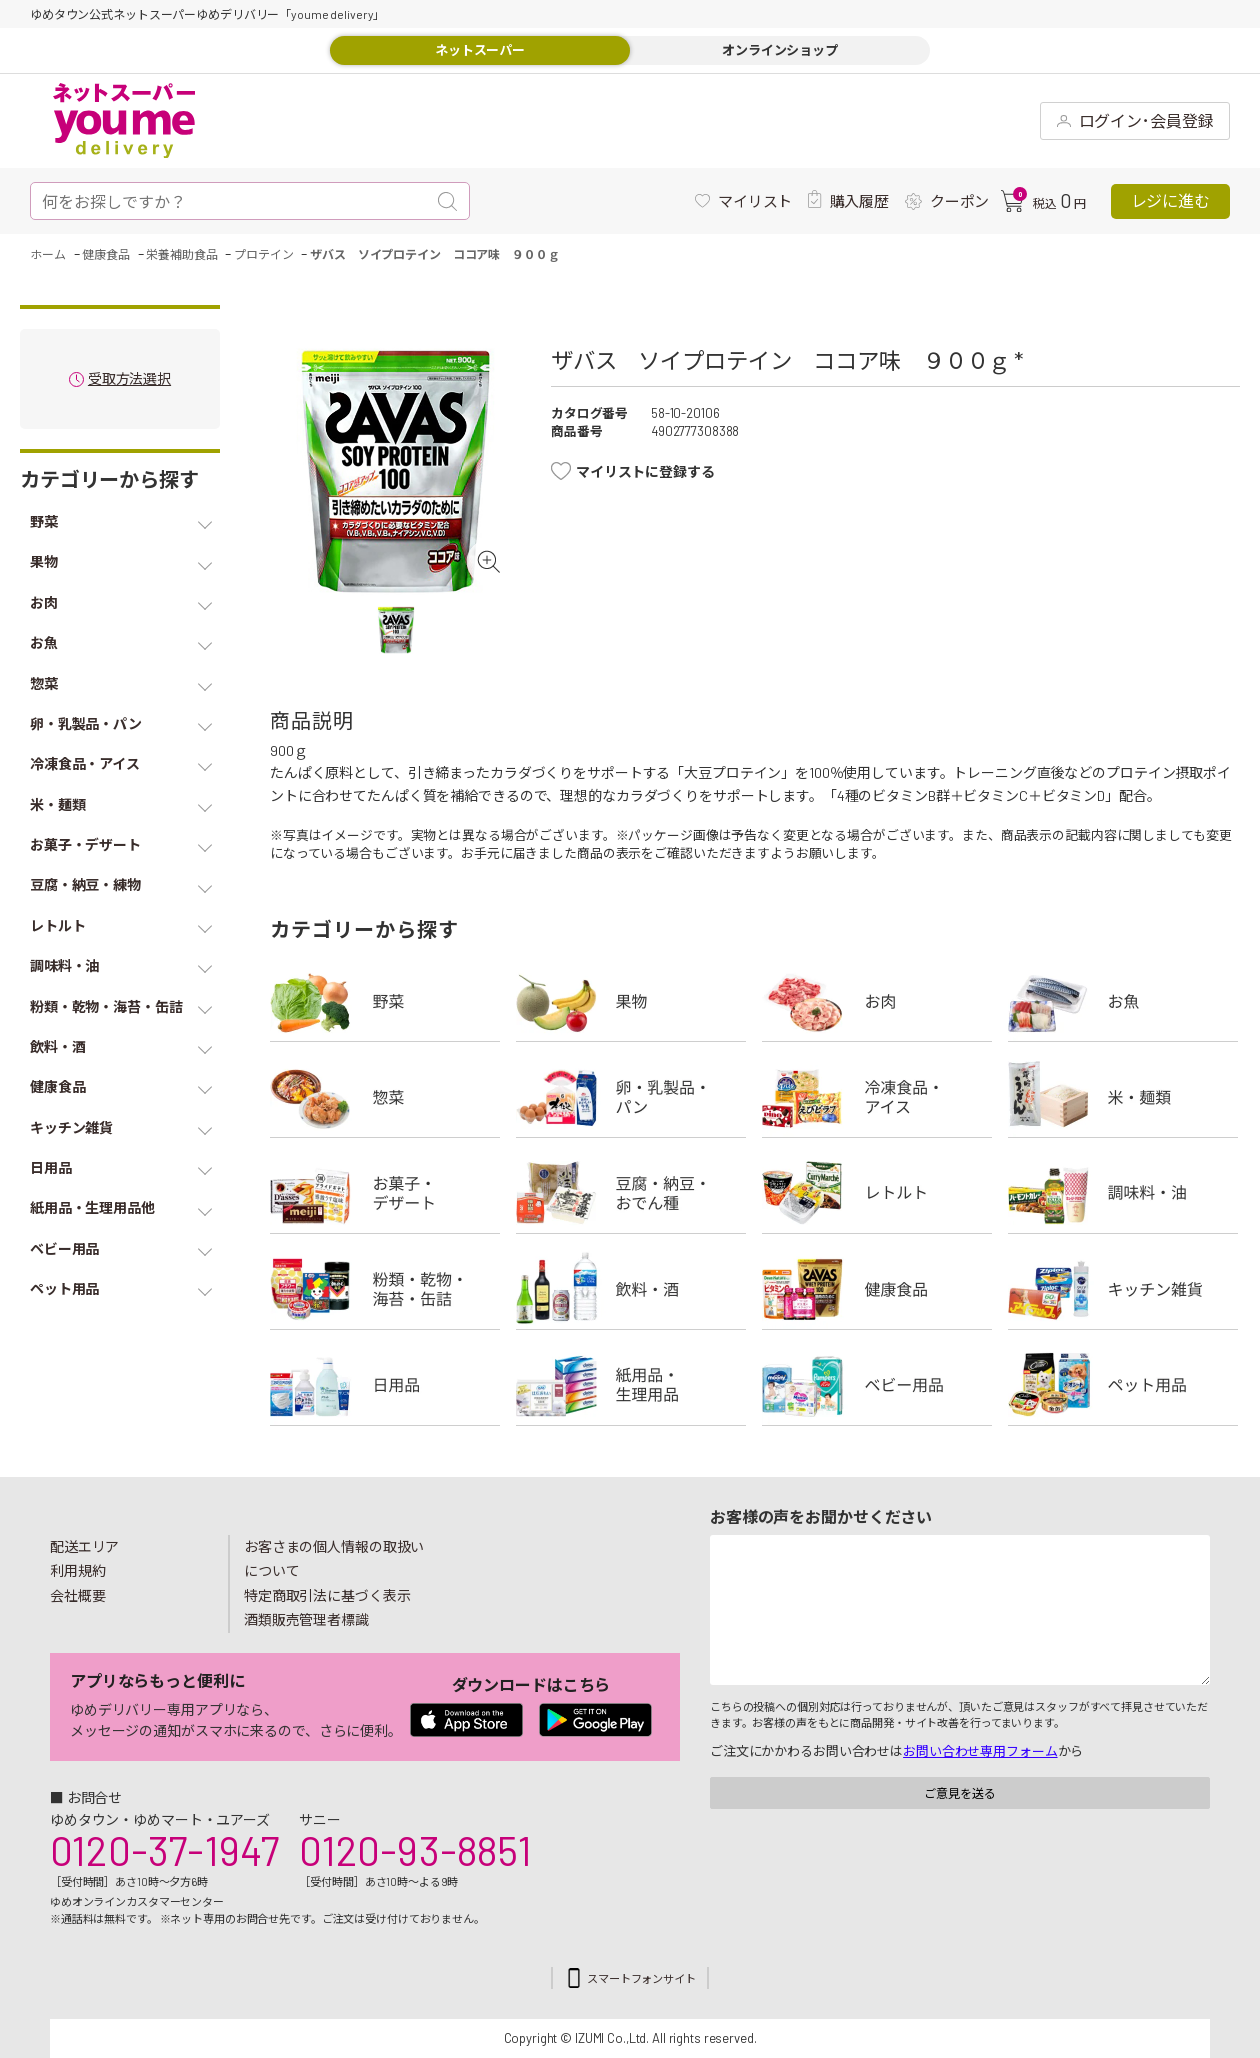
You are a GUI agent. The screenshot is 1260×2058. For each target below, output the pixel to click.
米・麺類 (1123, 1097)
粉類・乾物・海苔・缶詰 (385, 1289)
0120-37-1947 (164, 1850)
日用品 (385, 1385)
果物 (631, 1001)
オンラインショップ (780, 50)
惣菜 (385, 1097)
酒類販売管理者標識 (306, 1619)
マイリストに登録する (645, 471)
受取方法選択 (129, 379)
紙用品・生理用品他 (631, 1385)
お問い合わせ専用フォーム (980, 1751)
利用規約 (78, 1570)
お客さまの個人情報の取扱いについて (334, 1559)
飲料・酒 (631, 1289)
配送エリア (84, 1546)
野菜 (385, 1001)
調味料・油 (1123, 1193)
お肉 (877, 1001)
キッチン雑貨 (1123, 1289)
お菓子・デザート (385, 1193)
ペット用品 (1123, 1385)
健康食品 (877, 1289)
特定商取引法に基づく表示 (327, 1595)
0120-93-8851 (415, 1850)
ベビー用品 (877, 1385)
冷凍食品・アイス (877, 1097)
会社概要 (78, 1595)
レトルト (877, 1193)
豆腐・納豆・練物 (631, 1193)
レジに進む (1170, 200)
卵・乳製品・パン (631, 1097)
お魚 (1123, 1001)
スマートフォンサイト (641, 1978)
